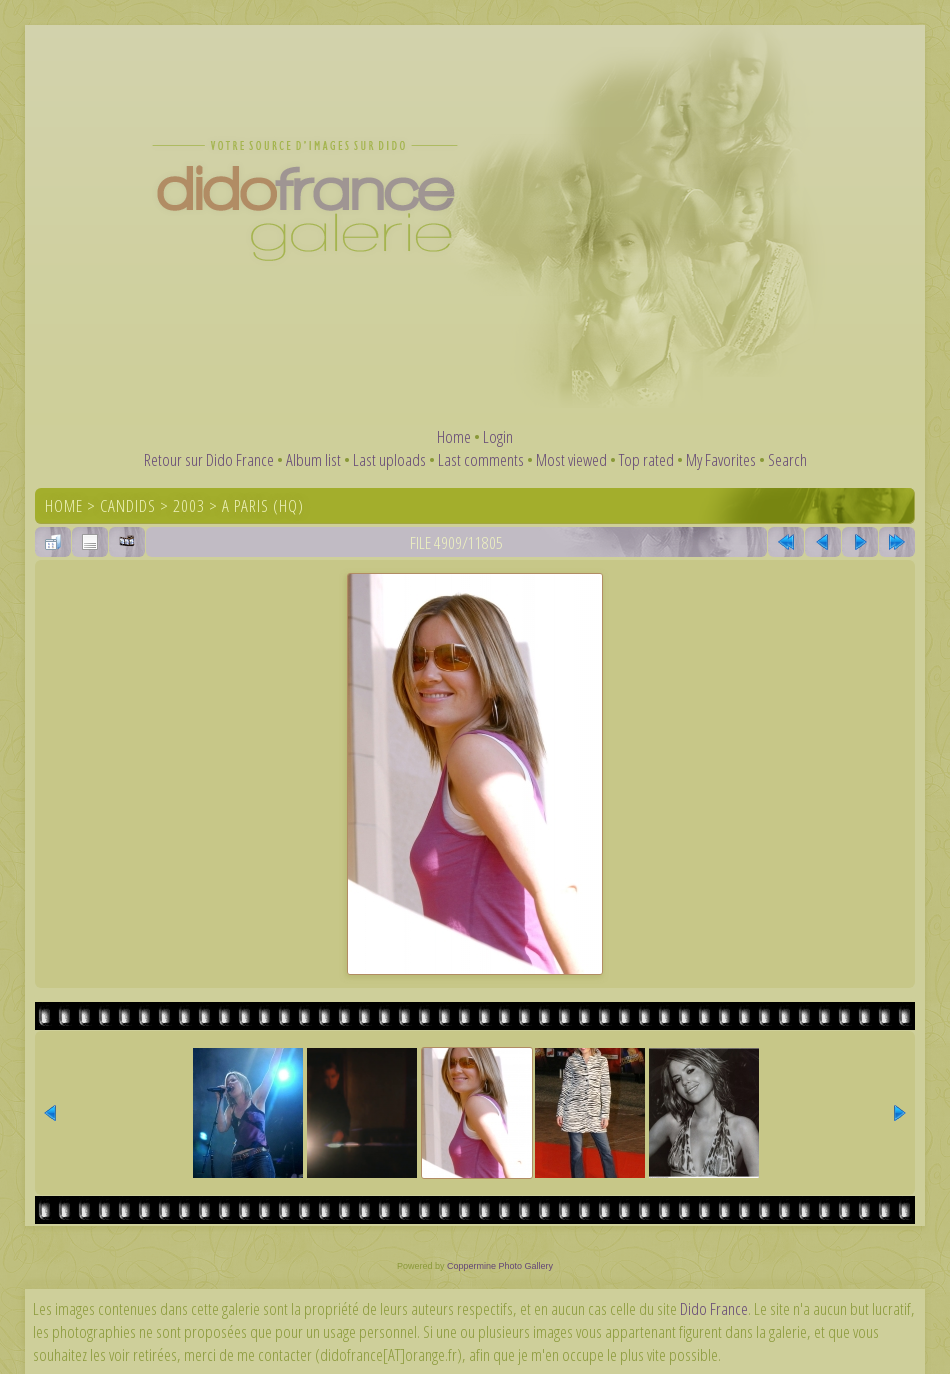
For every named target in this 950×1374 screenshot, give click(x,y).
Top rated (646, 459)
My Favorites (721, 459)
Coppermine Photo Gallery (500, 1266)
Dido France (714, 1308)
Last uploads (389, 459)
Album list (313, 459)
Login (498, 436)
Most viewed (571, 459)
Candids (128, 505)
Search (787, 459)
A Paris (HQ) (263, 505)
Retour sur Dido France (209, 459)
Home (454, 436)
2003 (189, 505)
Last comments (481, 459)
